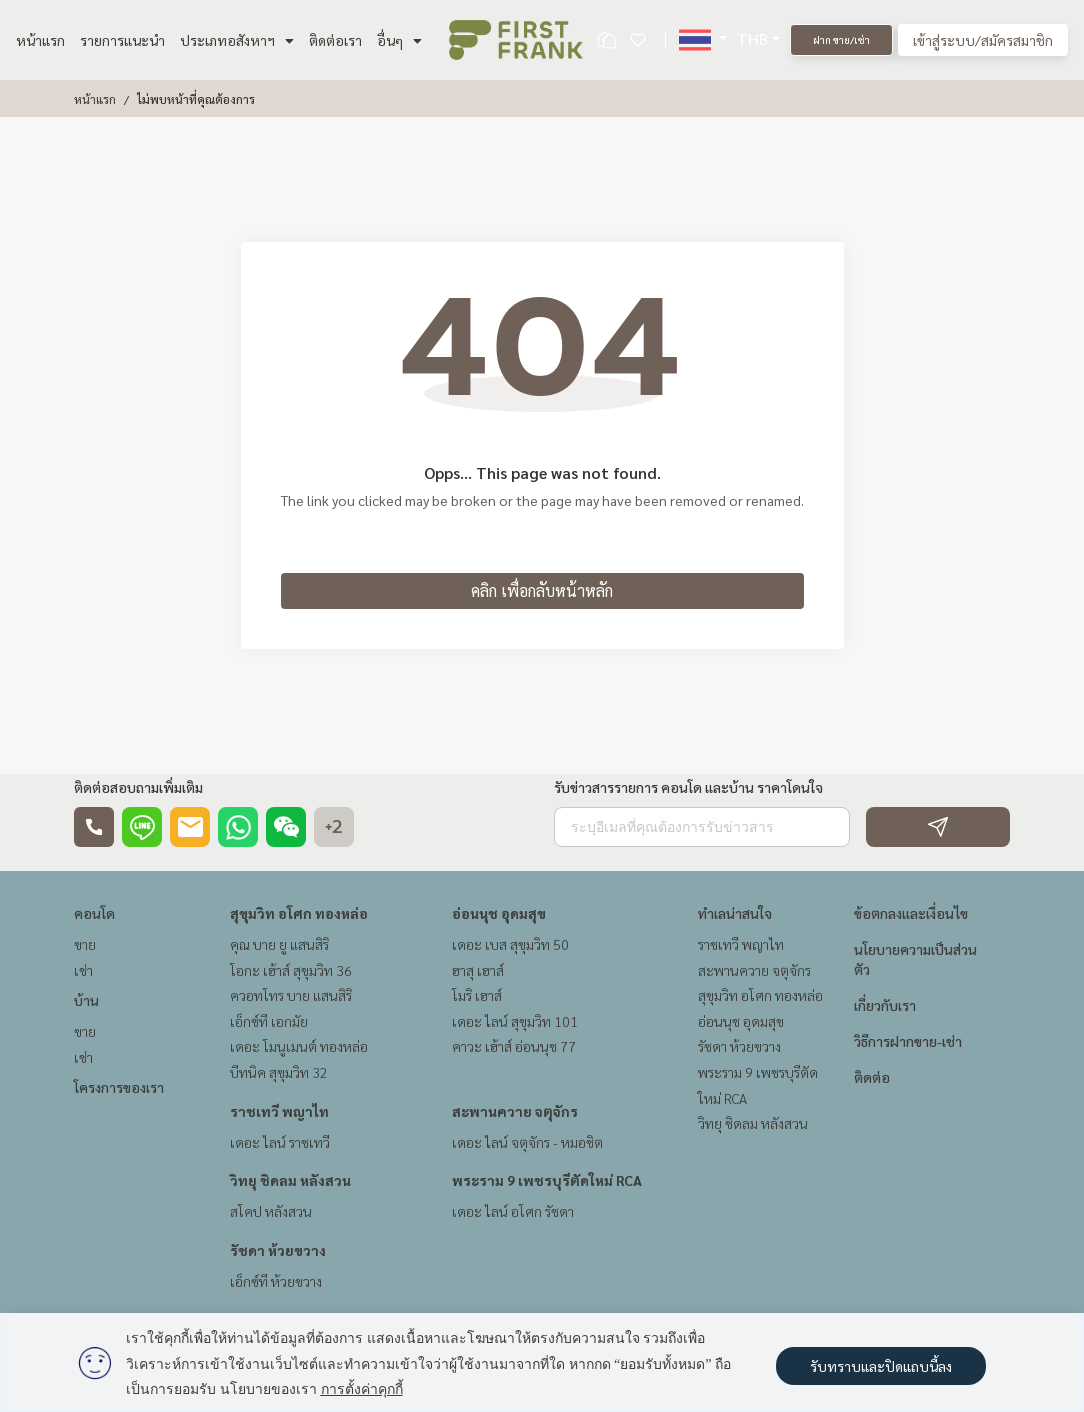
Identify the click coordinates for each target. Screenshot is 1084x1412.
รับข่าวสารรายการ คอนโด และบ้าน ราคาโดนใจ (688, 787)
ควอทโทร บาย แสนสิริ (291, 995)
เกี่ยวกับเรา (885, 1005)
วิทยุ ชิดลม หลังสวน (290, 1180)
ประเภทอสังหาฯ (237, 40)
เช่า (83, 970)
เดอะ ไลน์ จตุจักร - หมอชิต (527, 1142)
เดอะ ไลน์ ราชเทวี (280, 1142)
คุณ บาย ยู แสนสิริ (279, 944)
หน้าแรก (40, 40)
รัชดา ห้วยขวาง (278, 1250)
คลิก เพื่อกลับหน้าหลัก (542, 590)
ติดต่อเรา (335, 40)
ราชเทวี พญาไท (279, 1111)
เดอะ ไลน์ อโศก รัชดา (513, 1211)
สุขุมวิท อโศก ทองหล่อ (299, 913)
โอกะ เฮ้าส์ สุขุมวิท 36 (291, 970)
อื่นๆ (399, 40)
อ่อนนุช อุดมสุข (499, 913)
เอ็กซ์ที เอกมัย (269, 1021)
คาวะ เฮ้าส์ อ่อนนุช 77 (514, 1046)
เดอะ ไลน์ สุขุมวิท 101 (515, 1021)
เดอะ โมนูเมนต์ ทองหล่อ (299, 1046)
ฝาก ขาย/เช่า (841, 39)
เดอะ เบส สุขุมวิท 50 (510, 944)
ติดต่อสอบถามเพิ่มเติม (138, 787)
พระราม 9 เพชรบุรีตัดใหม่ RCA (547, 1180)
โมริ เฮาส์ (477, 995)
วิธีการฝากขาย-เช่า (908, 1041)
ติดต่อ (872, 1077)
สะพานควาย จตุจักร (515, 1111)
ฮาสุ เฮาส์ (478, 970)
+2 (334, 827)
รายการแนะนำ (122, 40)
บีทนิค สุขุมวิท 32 (279, 1072)
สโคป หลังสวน (271, 1211)
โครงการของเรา (119, 1087)
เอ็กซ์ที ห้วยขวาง (276, 1281)
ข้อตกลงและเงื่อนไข (911, 913)
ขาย (85, 944)
